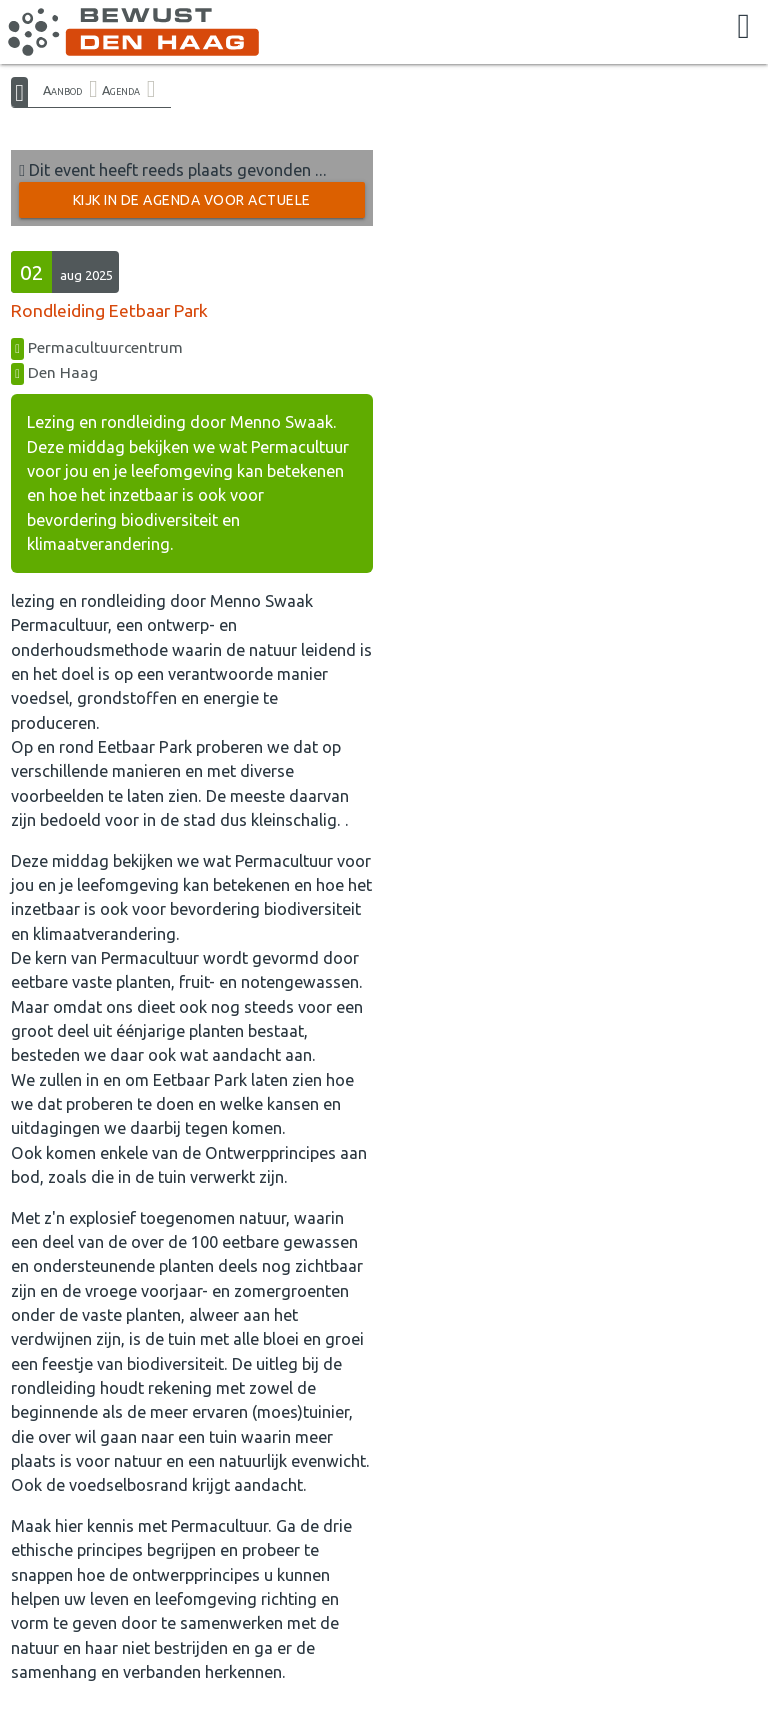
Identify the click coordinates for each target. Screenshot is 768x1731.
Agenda (121, 90)
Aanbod (62, 90)
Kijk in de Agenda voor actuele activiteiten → (192, 205)
